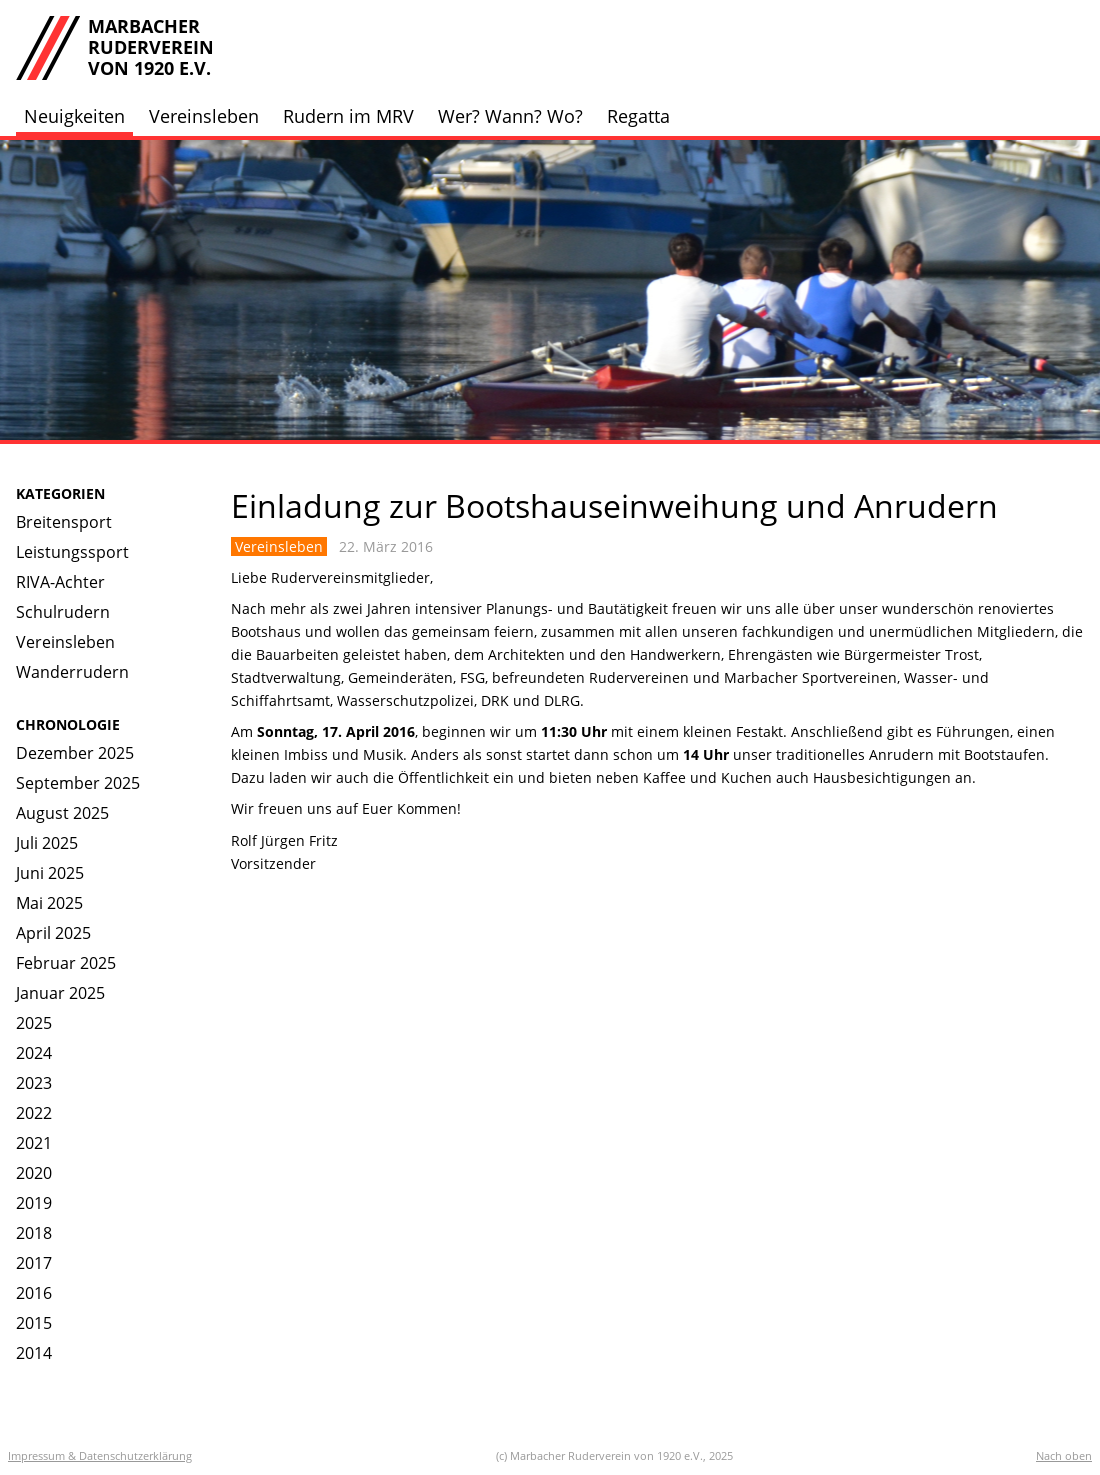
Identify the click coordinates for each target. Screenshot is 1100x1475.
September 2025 (78, 783)
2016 (34, 1293)
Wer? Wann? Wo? (510, 116)
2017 (34, 1263)
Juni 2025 (50, 873)
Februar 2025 (66, 963)
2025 (34, 1023)
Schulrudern (63, 612)
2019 (34, 1203)
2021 (34, 1143)
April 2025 (53, 933)
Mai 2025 (49, 903)
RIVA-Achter (60, 582)
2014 (34, 1353)
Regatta (638, 116)
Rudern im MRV (348, 116)
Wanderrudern (72, 672)
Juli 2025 (47, 843)
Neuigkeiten (74, 116)
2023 (34, 1083)
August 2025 (62, 813)
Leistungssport (72, 552)
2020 (34, 1173)
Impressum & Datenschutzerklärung (100, 1455)
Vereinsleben (204, 116)
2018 (34, 1233)
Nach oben (1064, 1455)
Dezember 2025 (75, 753)
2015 (34, 1323)
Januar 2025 (60, 993)
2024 (34, 1053)
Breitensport (64, 522)
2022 (34, 1113)
